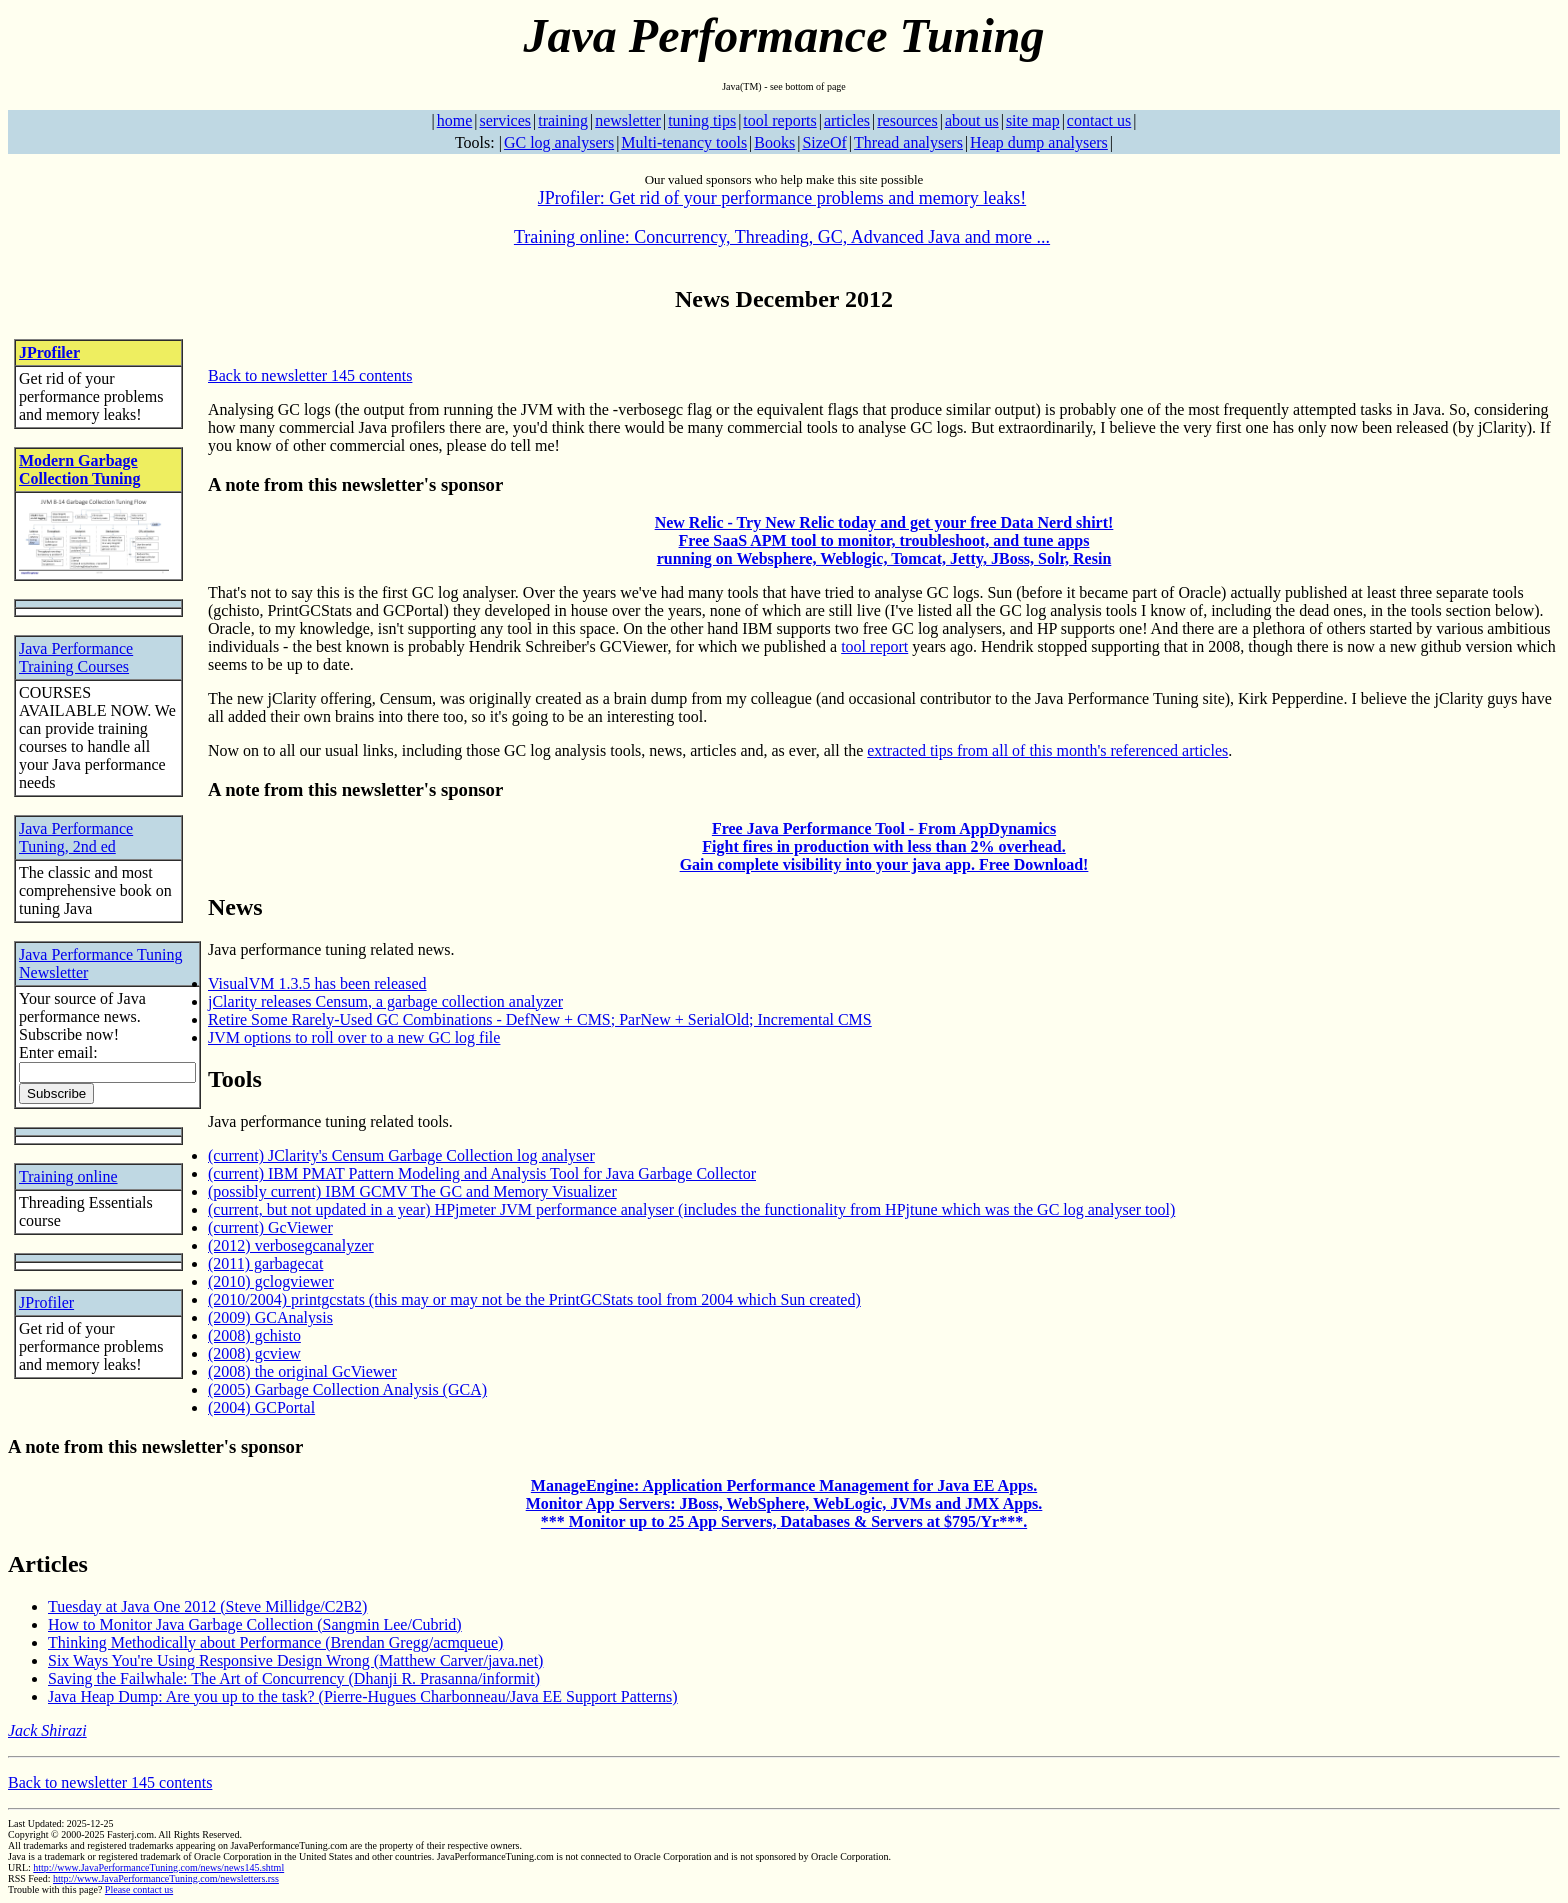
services (505, 120)
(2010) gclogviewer (271, 1281)
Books (774, 142)
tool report (874, 646)
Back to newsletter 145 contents (310, 375)
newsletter (628, 120)
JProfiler (49, 352)
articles (847, 120)
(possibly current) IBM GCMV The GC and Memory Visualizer (412, 1191)
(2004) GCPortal (261, 1407)
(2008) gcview (254, 1353)
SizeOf (824, 142)
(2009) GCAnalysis (270, 1317)
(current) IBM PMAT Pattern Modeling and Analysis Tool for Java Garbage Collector (482, 1173)
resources (907, 120)
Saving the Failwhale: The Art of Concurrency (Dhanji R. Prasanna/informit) (294, 1678)
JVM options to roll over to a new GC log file (354, 1037)
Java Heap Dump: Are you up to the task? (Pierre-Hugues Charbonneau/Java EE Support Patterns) (363, 1696)
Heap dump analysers (1039, 142)
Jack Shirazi (47, 1730)
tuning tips (702, 120)
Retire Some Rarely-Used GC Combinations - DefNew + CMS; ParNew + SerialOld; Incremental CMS (540, 1019)
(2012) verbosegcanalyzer (291, 1245)
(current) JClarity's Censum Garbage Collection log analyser (401, 1155)
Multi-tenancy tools (684, 142)
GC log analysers (559, 142)
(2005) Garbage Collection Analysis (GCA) (347, 1389)
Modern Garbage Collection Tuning (79, 469)
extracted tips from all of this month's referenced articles (1047, 750)
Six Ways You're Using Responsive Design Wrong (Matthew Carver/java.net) (295, 1660)
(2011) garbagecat (265, 1263)
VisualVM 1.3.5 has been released (317, 983)
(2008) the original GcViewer (302, 1371)
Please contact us (139, 1889)
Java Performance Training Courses (76, 657)
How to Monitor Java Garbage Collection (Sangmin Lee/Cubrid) (255, 1624)
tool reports (779, 120)
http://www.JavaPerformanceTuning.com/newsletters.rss (166, 1878)
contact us (1099, 120)
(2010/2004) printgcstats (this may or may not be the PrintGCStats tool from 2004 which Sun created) (534, 1299)
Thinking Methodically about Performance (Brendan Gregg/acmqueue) (275, 1642)
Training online (68, 1176)
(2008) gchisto (254, 1335)
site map (1033, 120)
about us (972, 120)
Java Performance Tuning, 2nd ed (76, 837)
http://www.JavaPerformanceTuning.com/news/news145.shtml (158, 1867)
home (455, 120)
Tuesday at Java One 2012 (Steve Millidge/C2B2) (207, 1606)
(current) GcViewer (270, 1227)
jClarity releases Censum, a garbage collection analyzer (385, 1001)
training (563, 120)
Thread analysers (908, 142)
